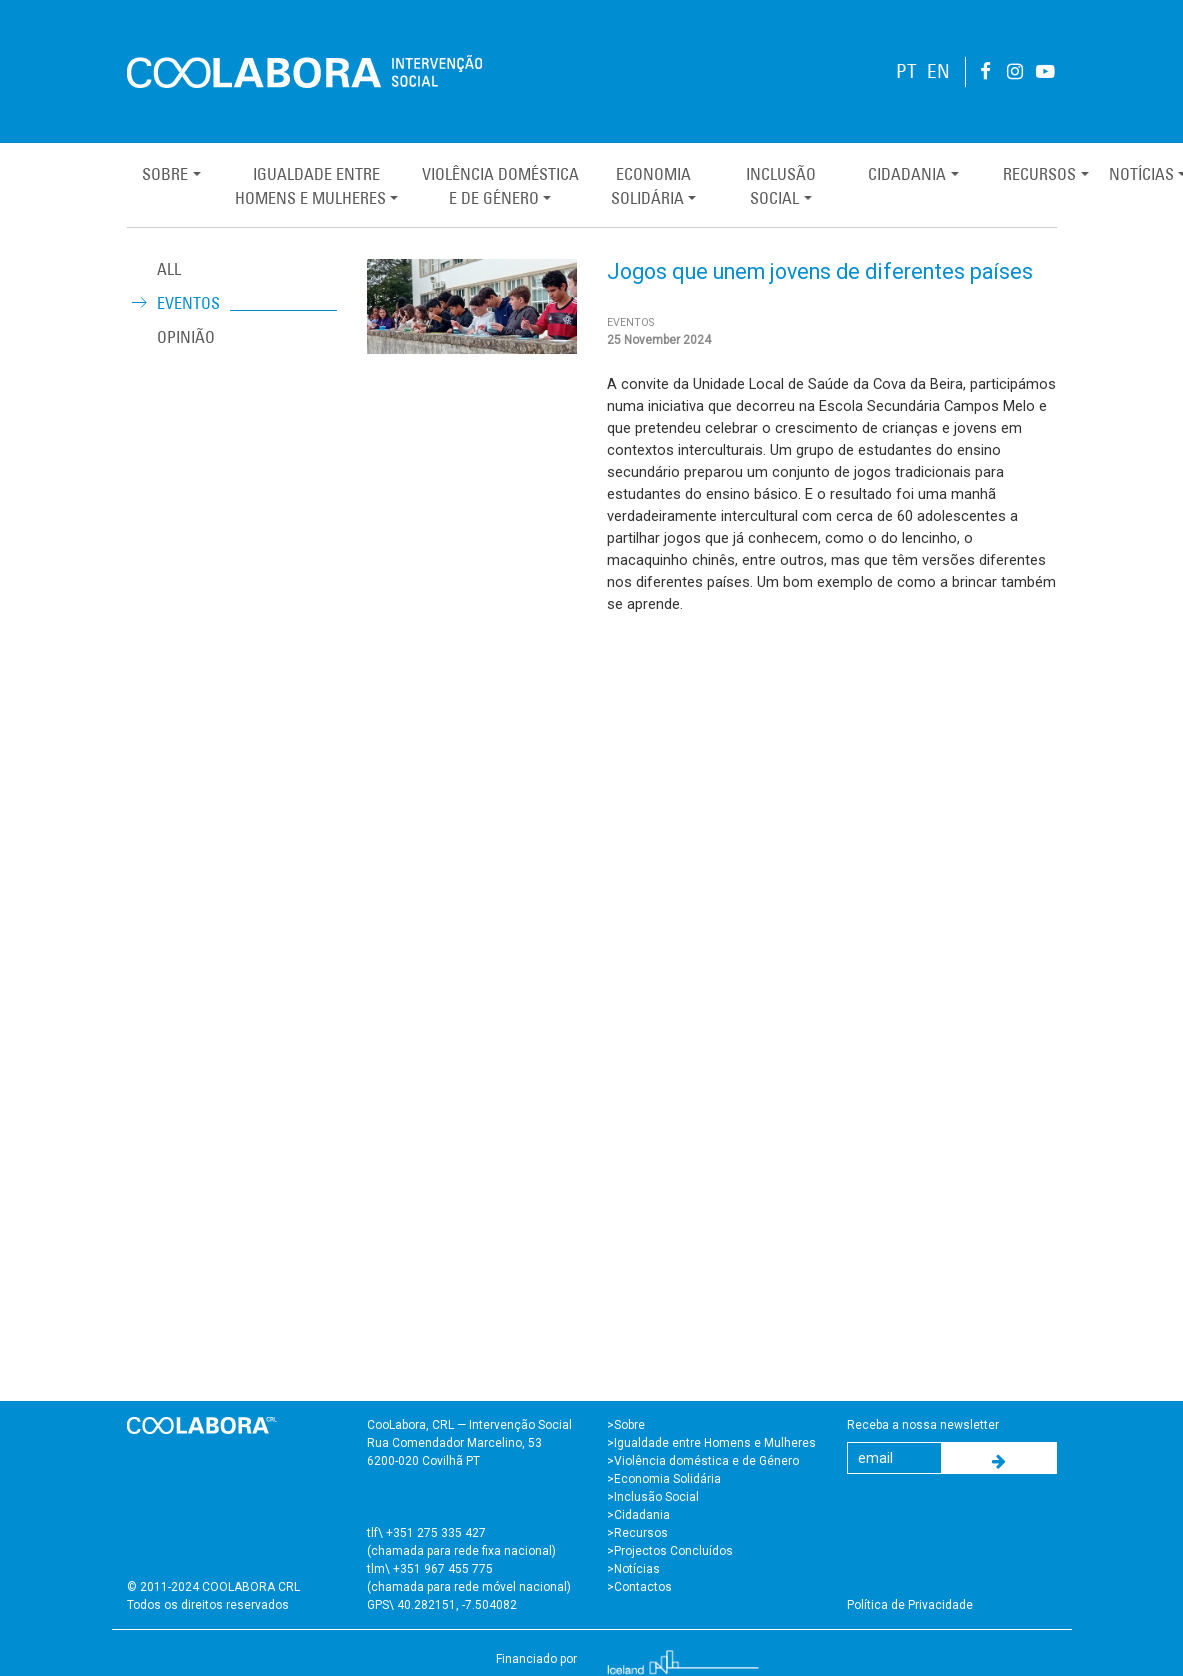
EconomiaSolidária (651, 186)
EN (938, 71)
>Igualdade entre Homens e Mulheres (711, 1443)
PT (906, 71)
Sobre (165, 174)
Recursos (1039, 174)
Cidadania (907, 174)
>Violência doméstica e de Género (703, 1461)
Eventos (188, 303)
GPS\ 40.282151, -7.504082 (442, 1605)
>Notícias (633, 1569)
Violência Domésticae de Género (500, 186)
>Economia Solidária (664, 1479)
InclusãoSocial (781, 186)
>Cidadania (638, 1515)
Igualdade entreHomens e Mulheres (310, 186)
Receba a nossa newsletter (923, 1425)
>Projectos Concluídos (670, 1551)
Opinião (186, 337)
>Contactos (639, 1587)
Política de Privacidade (910, 1605)
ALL (169, 269)
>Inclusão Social (653, 1497)
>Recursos (637, 1533)
